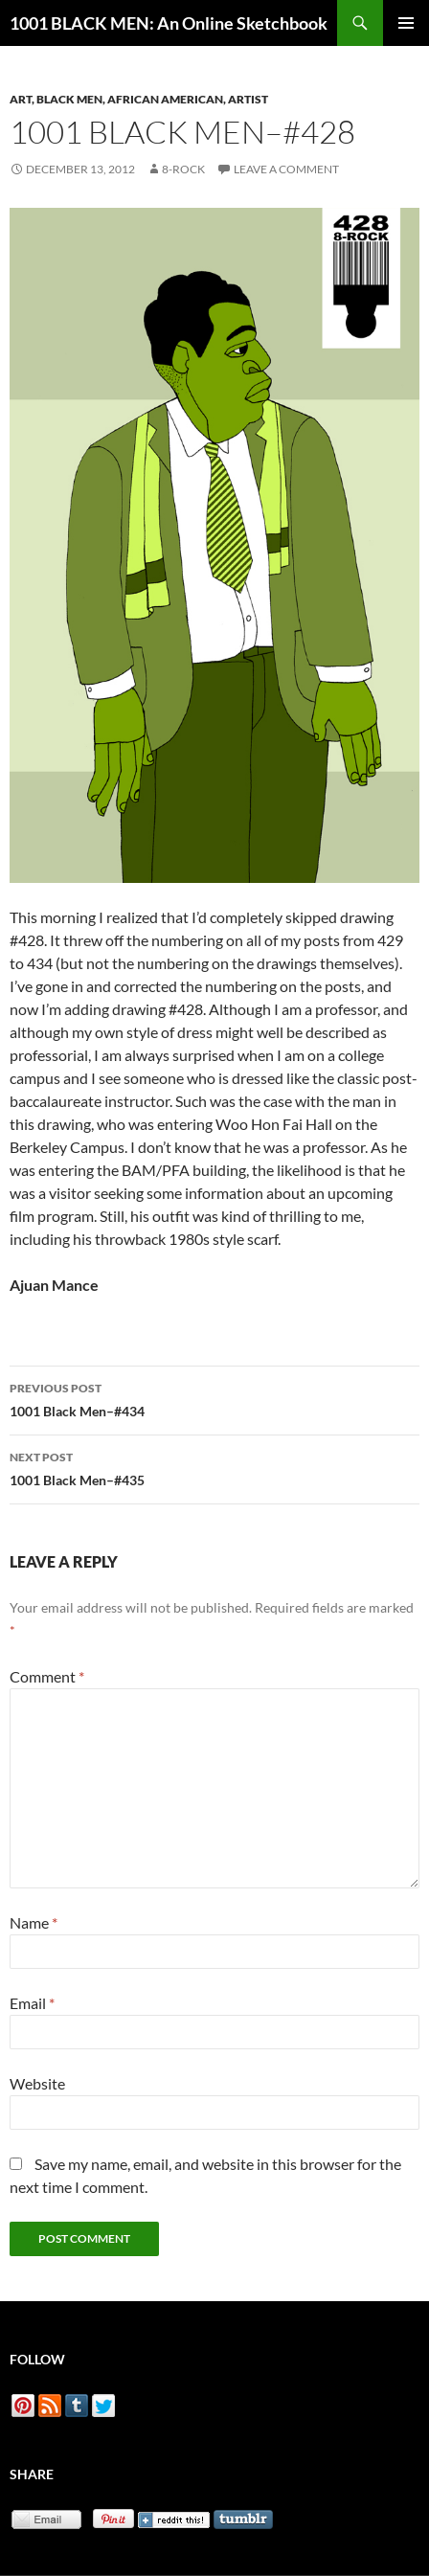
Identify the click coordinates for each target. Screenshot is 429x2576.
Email (32, 2003)
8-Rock (183, 169)
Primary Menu (406, 23)
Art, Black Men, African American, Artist (139, 99)
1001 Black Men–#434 (214, 1398)
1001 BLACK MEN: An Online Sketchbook (168, 23)
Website (37, 2083)
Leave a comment (286, 169)
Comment (47, 1676)
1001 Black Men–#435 (214, 1467)
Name (33, 1922)
